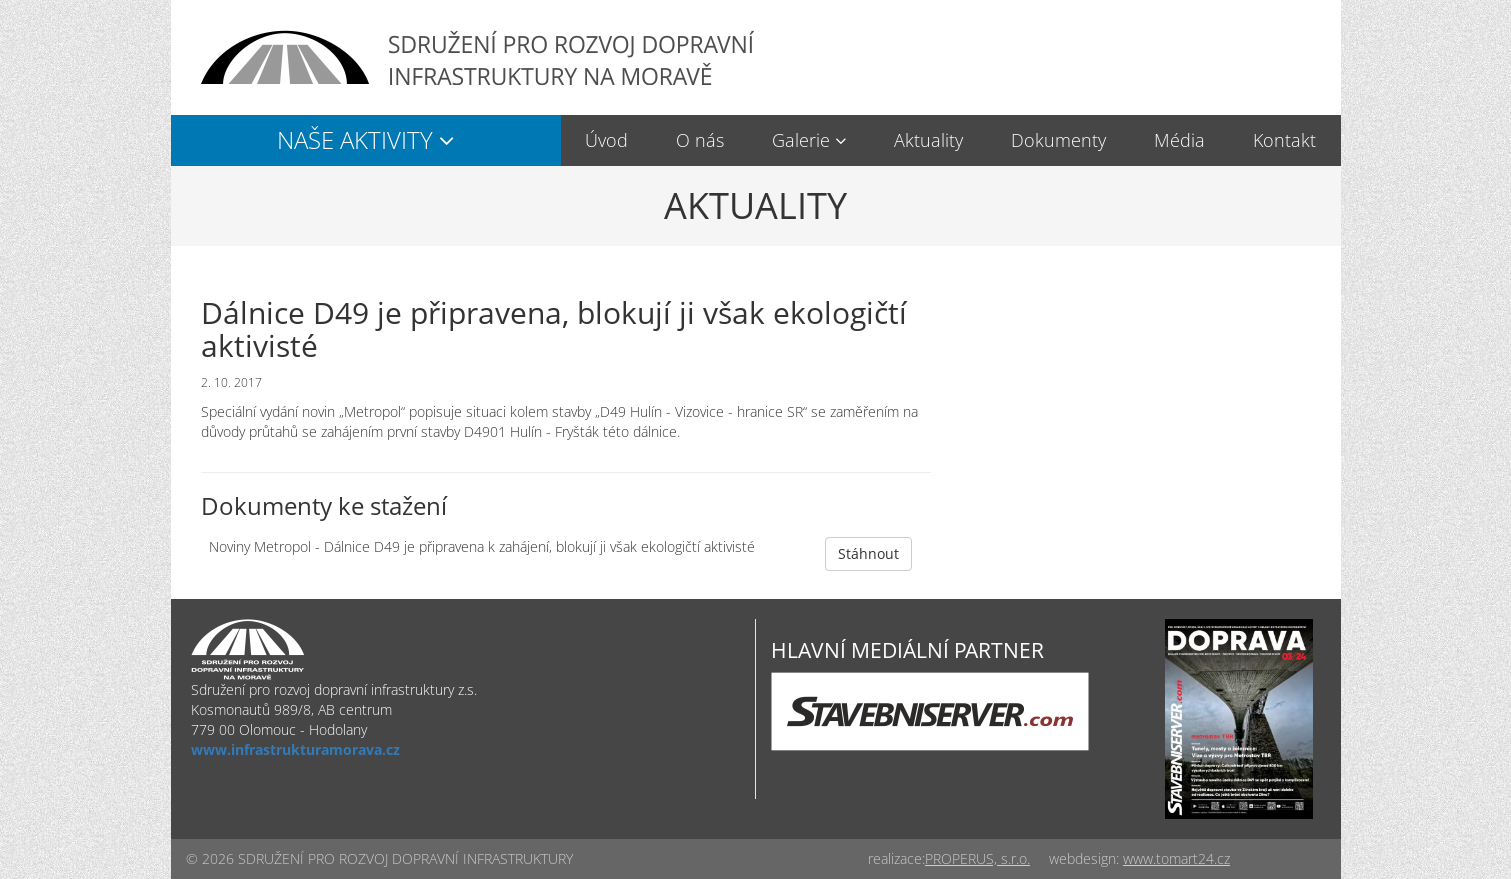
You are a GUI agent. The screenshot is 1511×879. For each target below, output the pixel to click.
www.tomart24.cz (1176, 858)
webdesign (1082, 858)
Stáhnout (868, 553)
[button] (366, 140)
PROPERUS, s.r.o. (977, 858)
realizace (895, 858)
